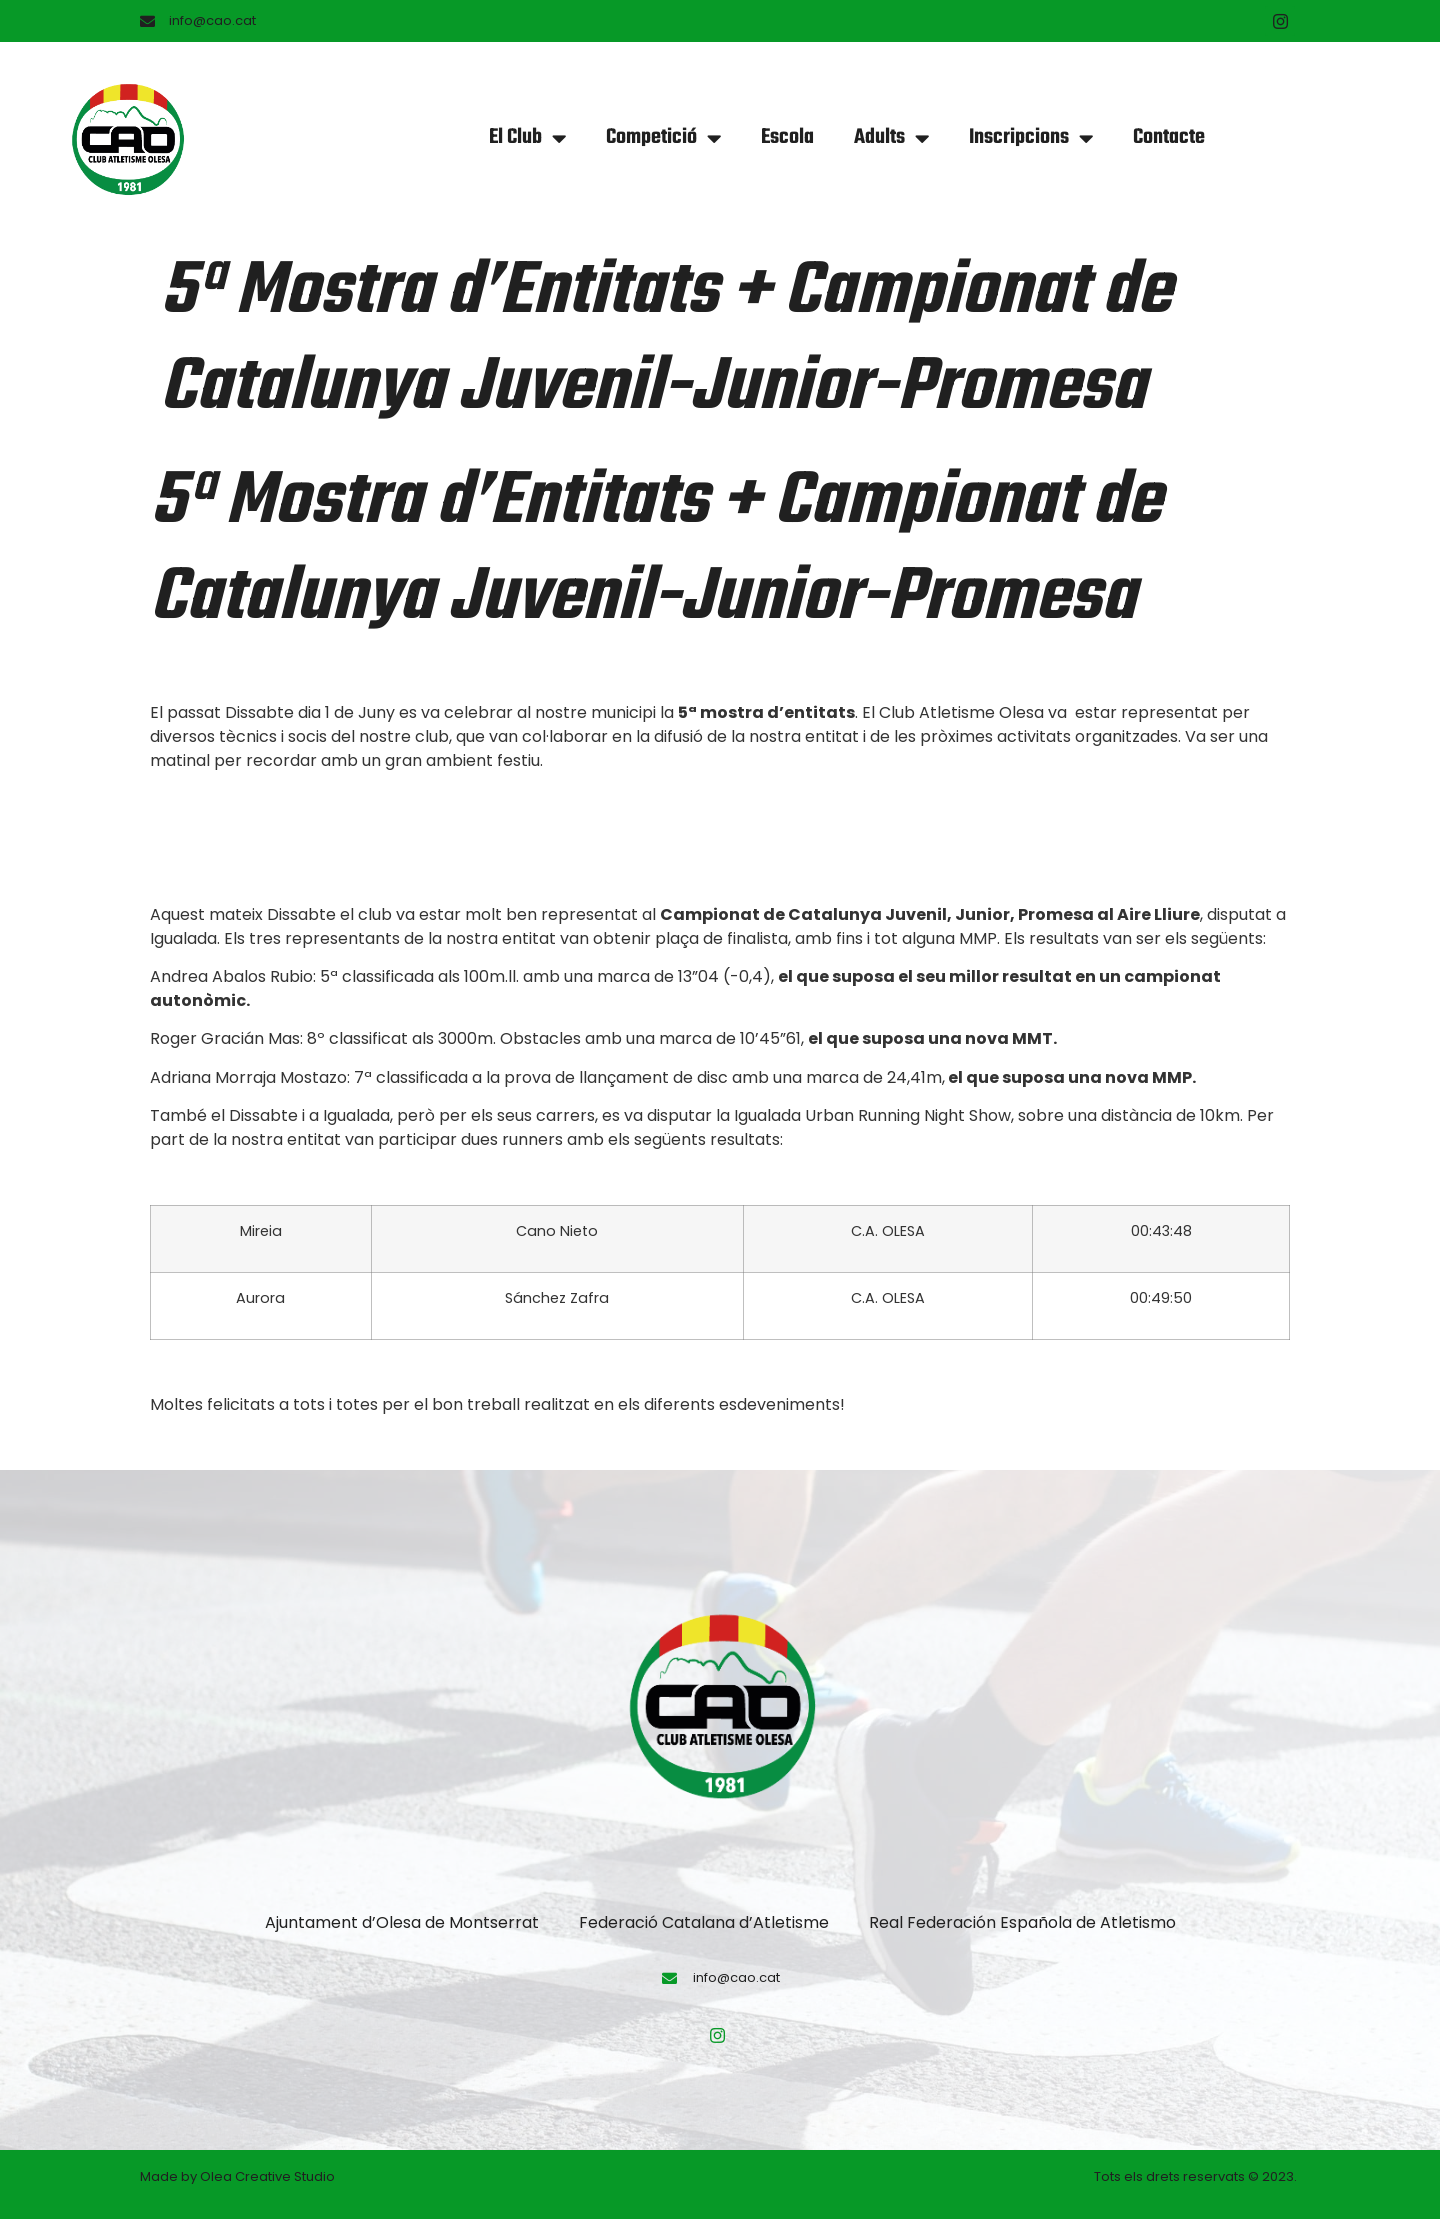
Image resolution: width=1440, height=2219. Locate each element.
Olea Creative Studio (267, 2176)
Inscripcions (1031, 138)
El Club (527, 138)
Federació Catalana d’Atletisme (704, 1922)
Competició (663, 138)
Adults (891, 138)
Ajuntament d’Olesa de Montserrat (402, 1922)
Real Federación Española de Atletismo (1022, 1922)
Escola (787, 137)
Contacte (1169, 137)
